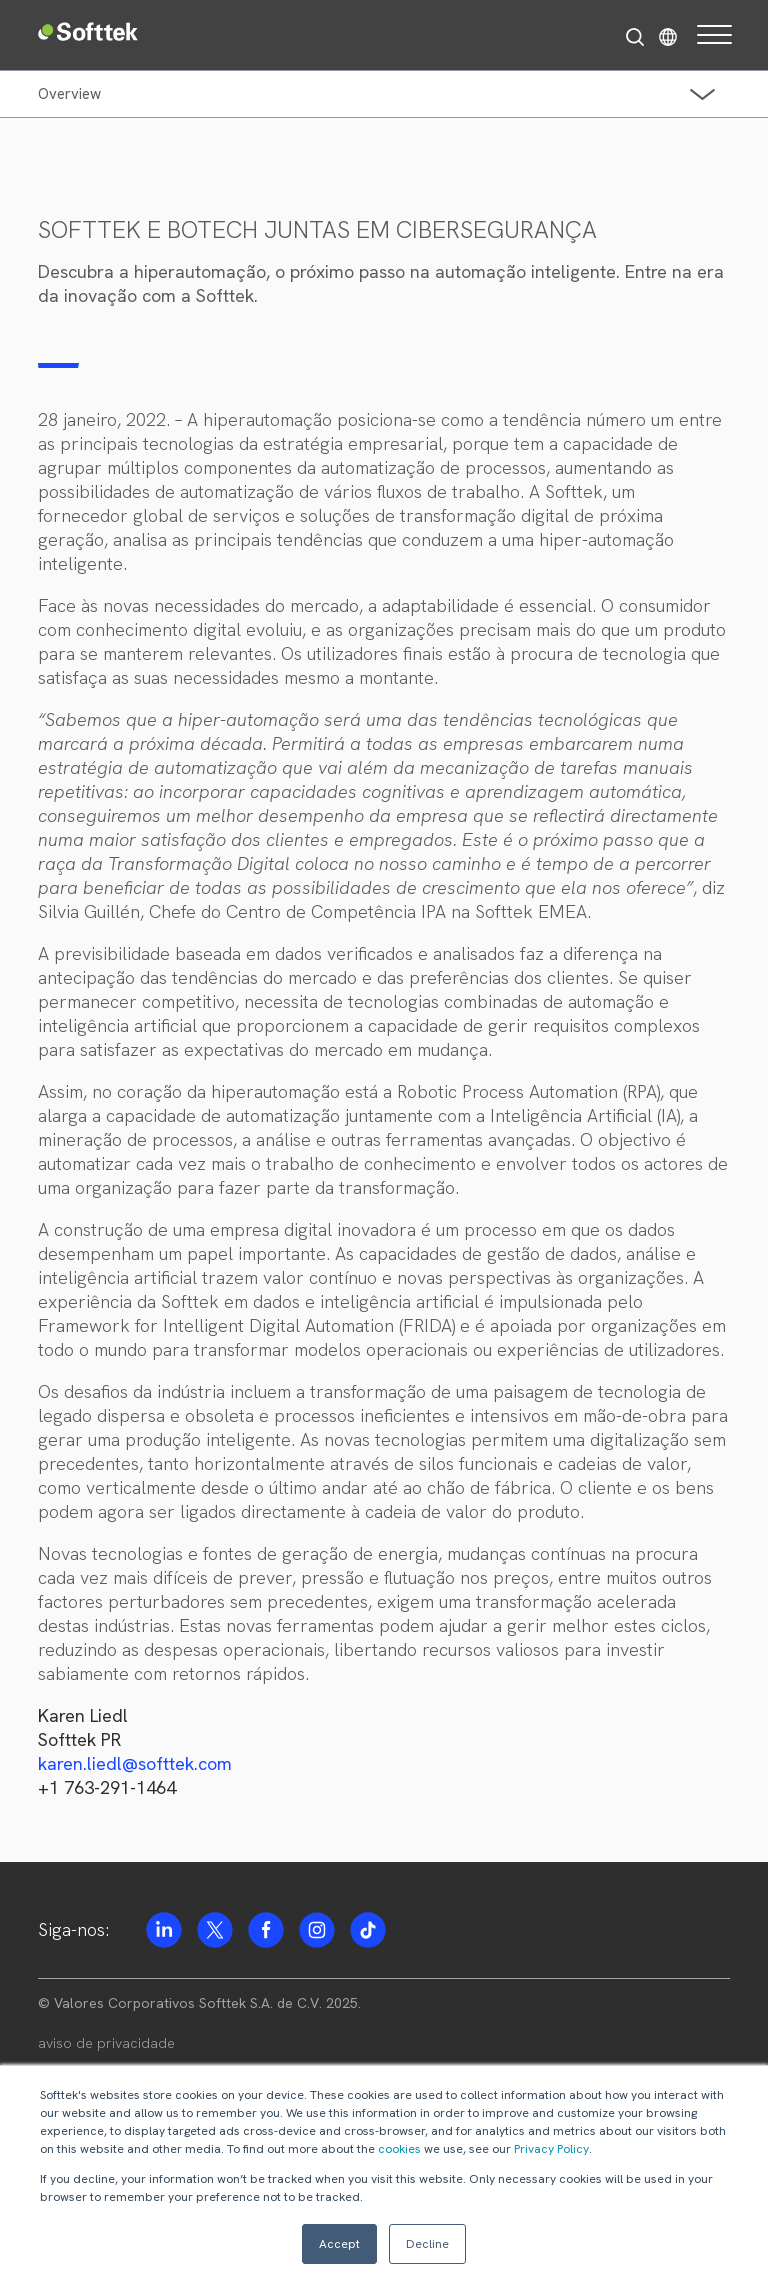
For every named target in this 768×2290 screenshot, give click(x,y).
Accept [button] (339, 2244)
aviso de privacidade (106, 2043)
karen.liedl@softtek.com (135, 1763)
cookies (399, 2149)
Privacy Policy (551, 2149)
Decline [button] (427, 2244)
